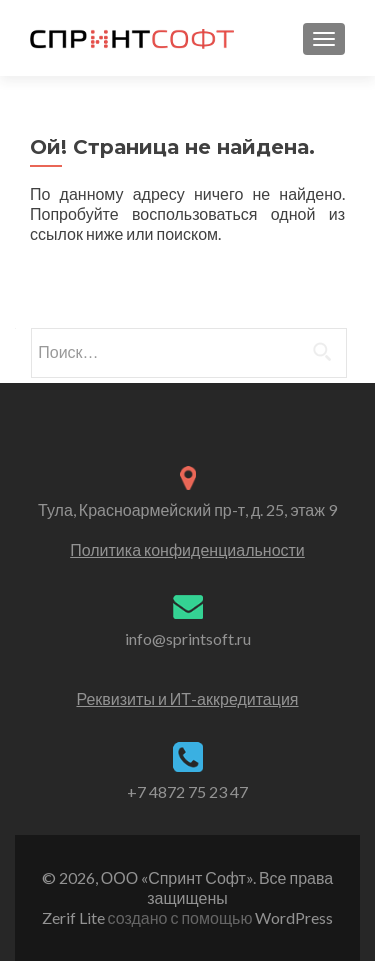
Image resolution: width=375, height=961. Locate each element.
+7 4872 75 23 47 (187, 791)
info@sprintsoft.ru (188, 638)
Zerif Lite (75, 917)
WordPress (292, 917)
